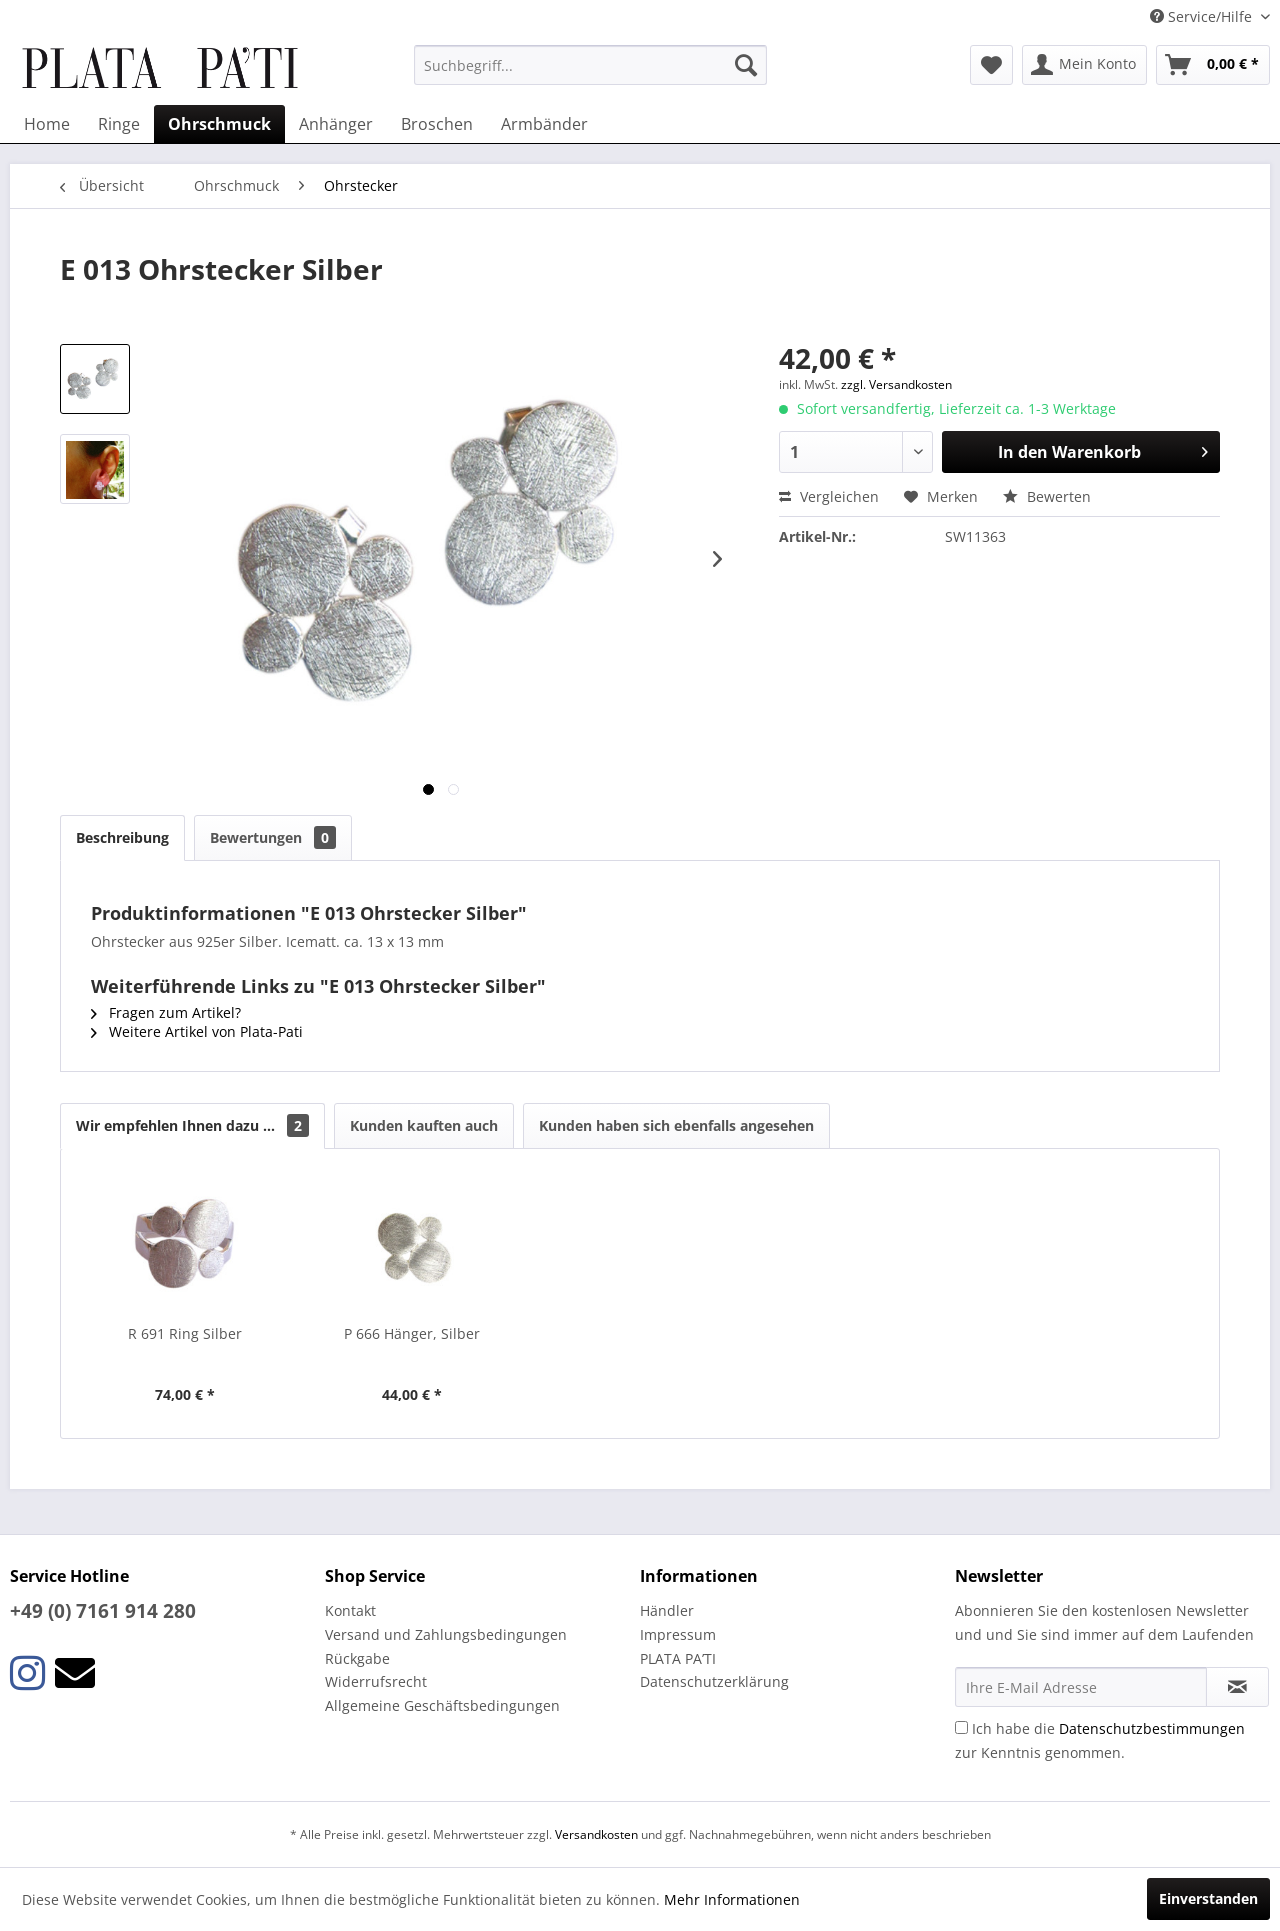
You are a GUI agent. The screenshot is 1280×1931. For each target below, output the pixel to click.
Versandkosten (596, 1834)
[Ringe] (119, 124)
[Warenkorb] (1213, 65)
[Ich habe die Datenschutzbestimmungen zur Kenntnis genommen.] (961, 1727)
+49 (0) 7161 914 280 (103, 1611)
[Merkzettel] (991, 65)
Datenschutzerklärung (714, 1681)
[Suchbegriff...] (590, 65)
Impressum (678, 1634)
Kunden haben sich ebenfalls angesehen (676, 1125)
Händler (667, 1610)
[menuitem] (590, 65)
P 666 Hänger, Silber (412, 1333)
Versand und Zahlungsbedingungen (446, 1634)
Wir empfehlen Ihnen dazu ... (192, 1125)
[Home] (47, 124)
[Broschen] (437, 124)
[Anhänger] (336, 124)
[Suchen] (746, 65)
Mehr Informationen (732, 1899)
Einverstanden (1208, 1898)
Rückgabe (357, 1658)
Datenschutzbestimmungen (1152, 1728)
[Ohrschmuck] (219, 124)
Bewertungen (273, 837)
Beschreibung (122, 837)
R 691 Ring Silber (185, 1333)
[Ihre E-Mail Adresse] (1081, 1687)
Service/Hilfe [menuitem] (1203, 16)
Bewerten (1047, 496)
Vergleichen (829, 496)
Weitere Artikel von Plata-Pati (197, 1031)
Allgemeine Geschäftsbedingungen (442, 1705)
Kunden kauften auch (424, 1125)
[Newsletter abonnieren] (1237, 1687)
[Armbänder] (544, 124)
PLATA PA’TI (678, 1658)
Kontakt (350, 1610)
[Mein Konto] (1084, 65)
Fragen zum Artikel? (166, 1012)
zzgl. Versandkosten (896, 384)
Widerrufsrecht (376, 1681)
